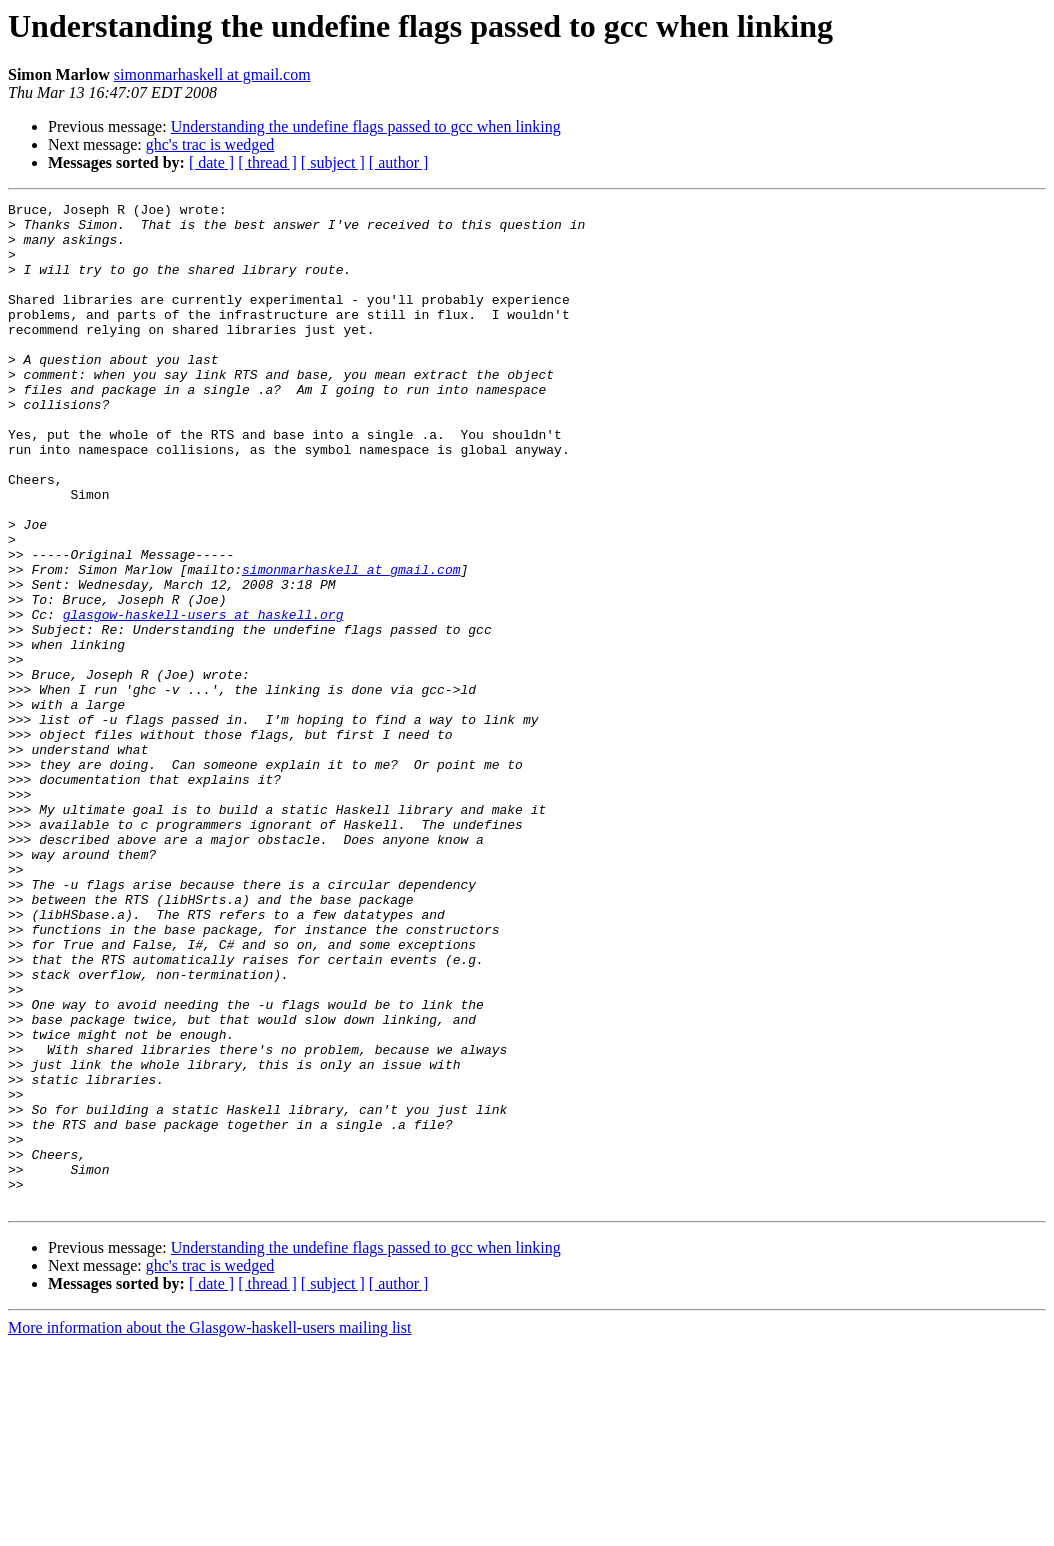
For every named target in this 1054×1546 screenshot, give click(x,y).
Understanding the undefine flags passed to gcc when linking (366, 126)
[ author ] (399, 162)
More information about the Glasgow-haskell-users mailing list (209, 1528)
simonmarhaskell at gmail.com (212, 74)
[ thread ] (267, 162)
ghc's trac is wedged (210, 144)
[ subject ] (333, 162)
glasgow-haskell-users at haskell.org (203, 698)
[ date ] (211, 162)
